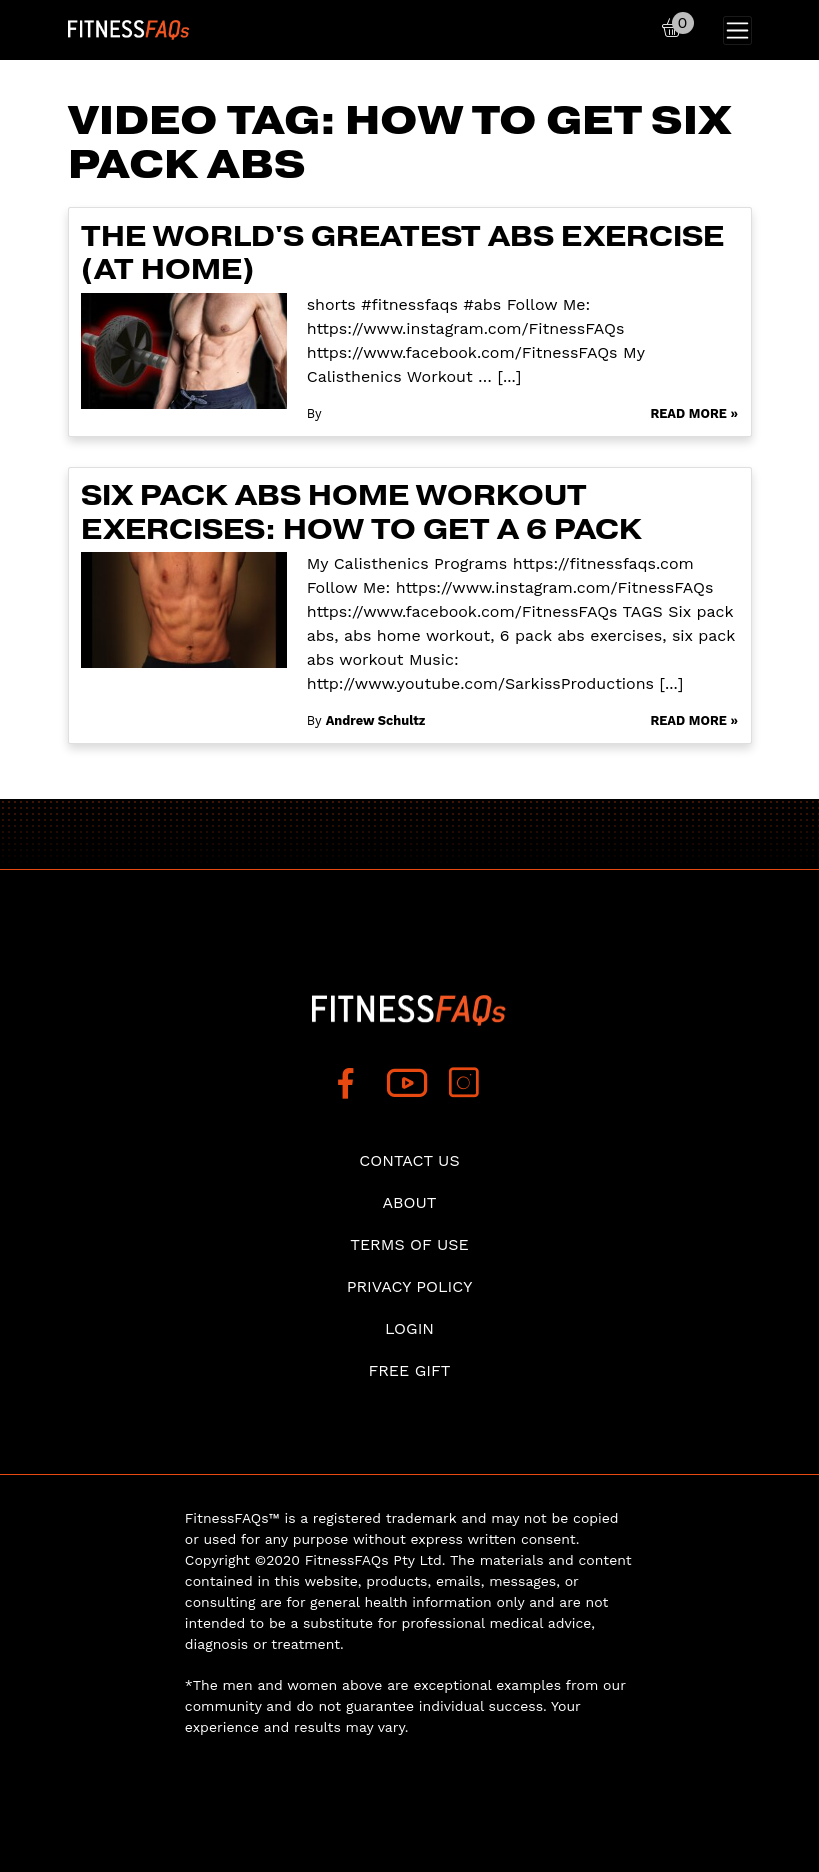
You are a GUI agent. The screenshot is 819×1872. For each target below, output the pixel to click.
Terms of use (409, 1244)
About (410, 1202)
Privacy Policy (410, 1286)
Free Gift (409, 1370)
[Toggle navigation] (737, 30)
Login (409, 1328)
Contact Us (409, 1160)
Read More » (694, 413)
